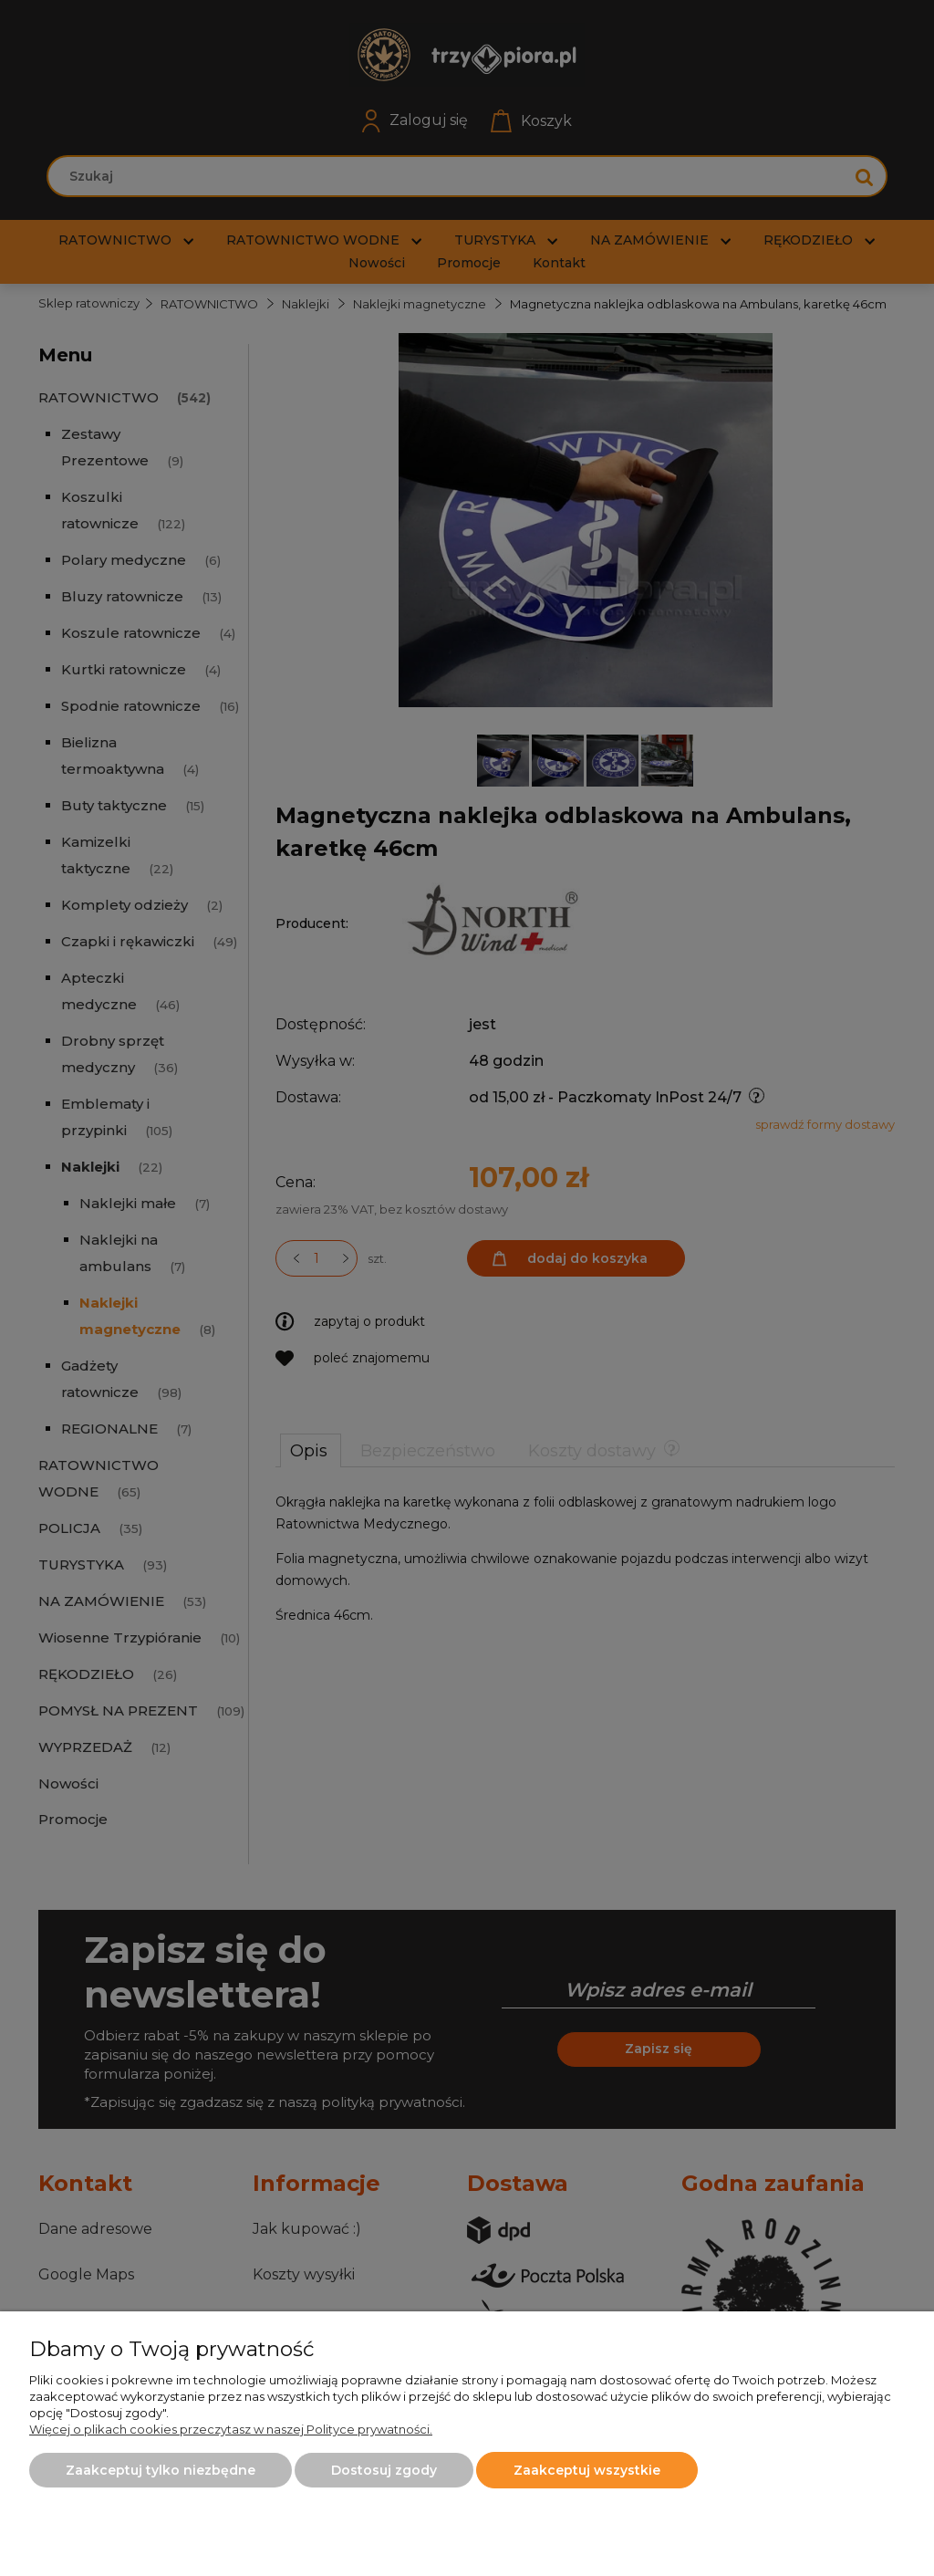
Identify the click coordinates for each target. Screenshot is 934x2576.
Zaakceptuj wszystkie (587, 2470)
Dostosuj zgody (384, 2470)
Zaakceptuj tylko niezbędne (160, 2470)
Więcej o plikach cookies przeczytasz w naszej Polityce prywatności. (230, 2429)
